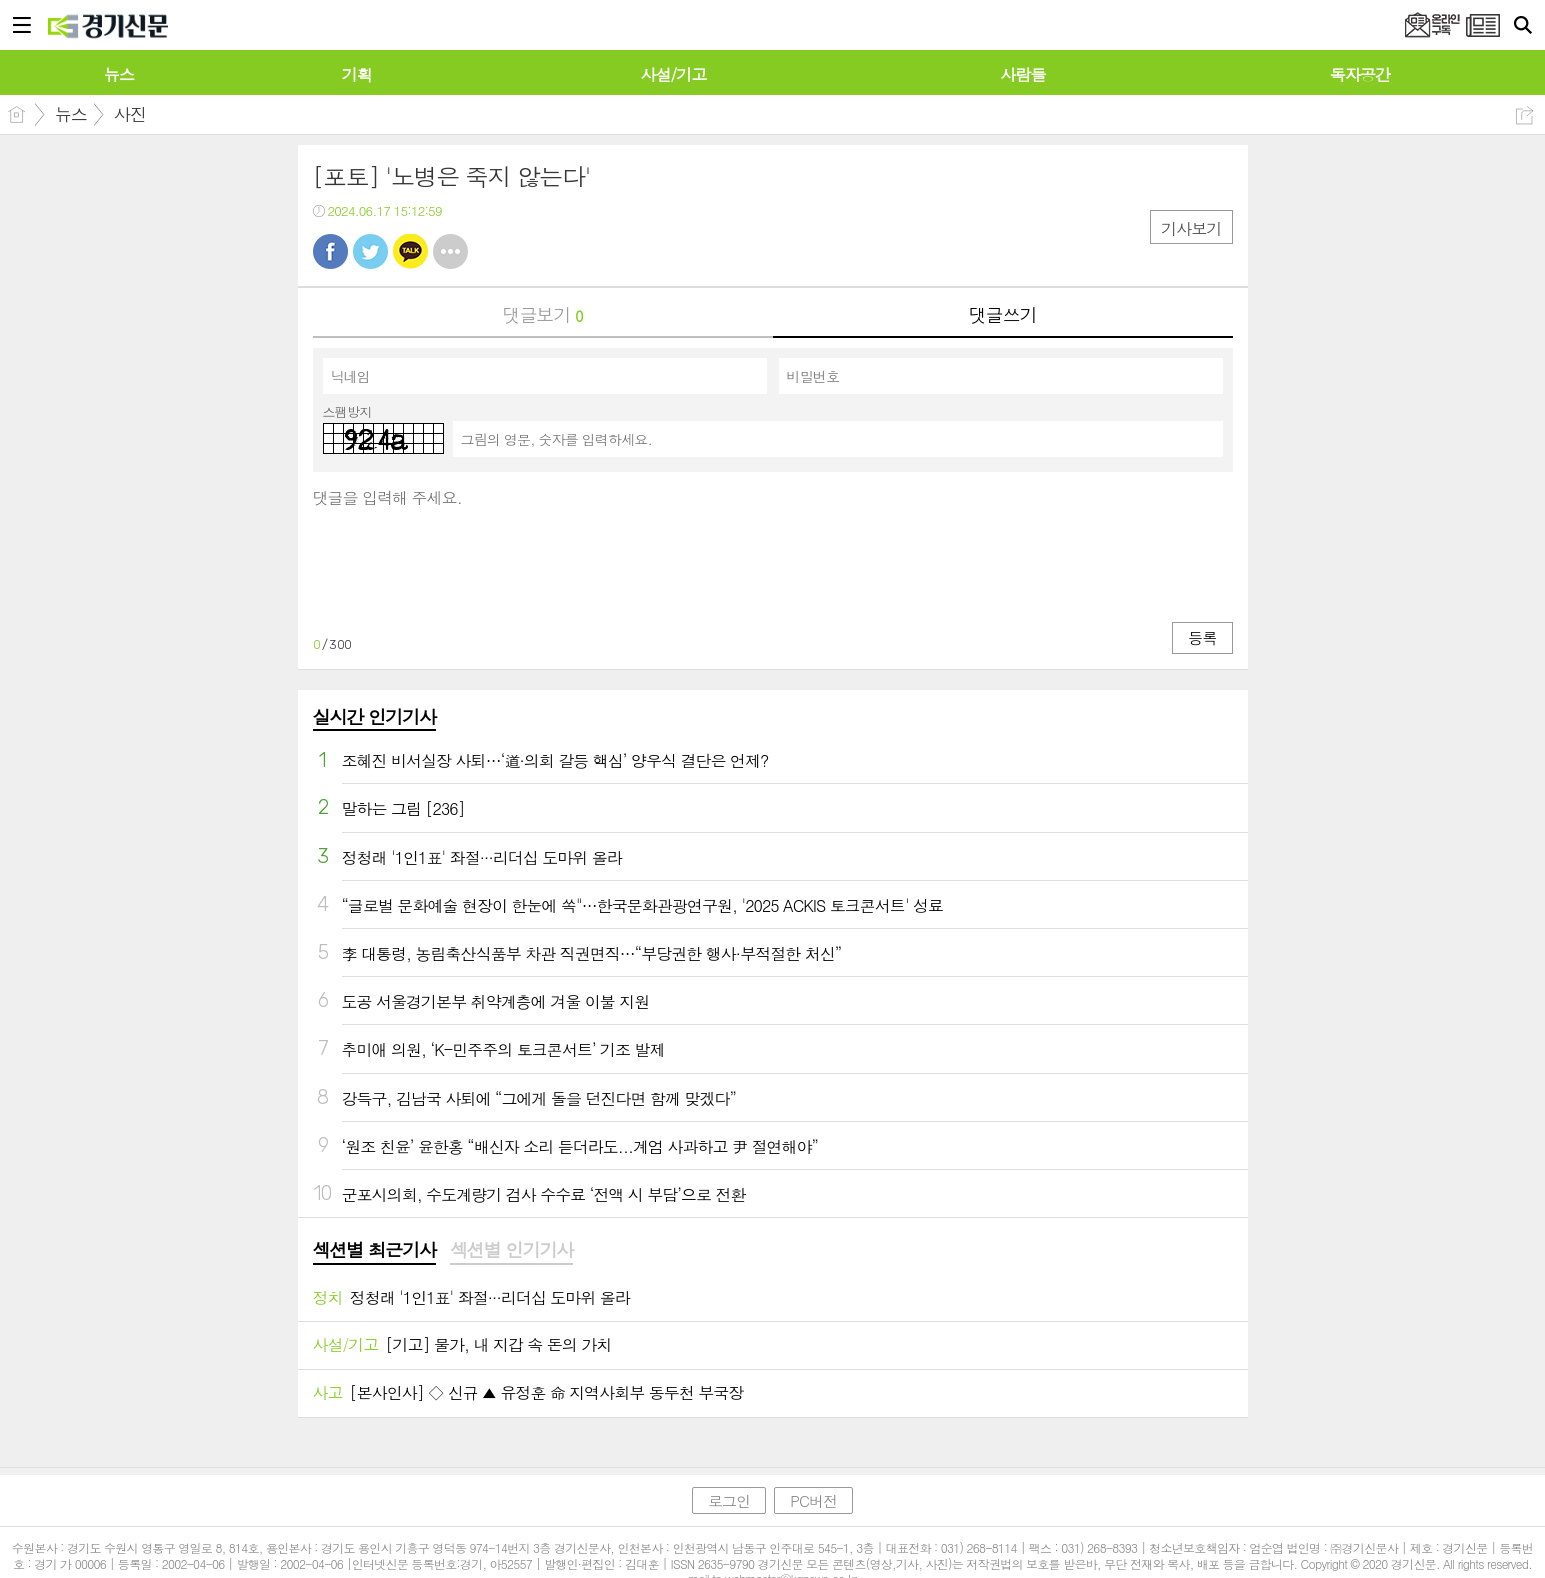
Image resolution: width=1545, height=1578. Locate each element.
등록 (1202, 637)
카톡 (410, 251)
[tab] (374, 1251)
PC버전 (813, 1500)
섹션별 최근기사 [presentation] (374, 1250)
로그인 (729, 1500)
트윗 (370, 251)
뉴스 (71, 114)
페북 (330, 251)
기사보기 (1191, 228)
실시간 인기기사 (374, 716)
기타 (450, 251)
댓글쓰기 (1003, 314)
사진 (130, 114)
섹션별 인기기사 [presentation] (511, 1250)
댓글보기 (543, 314)
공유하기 (1524, 115)
